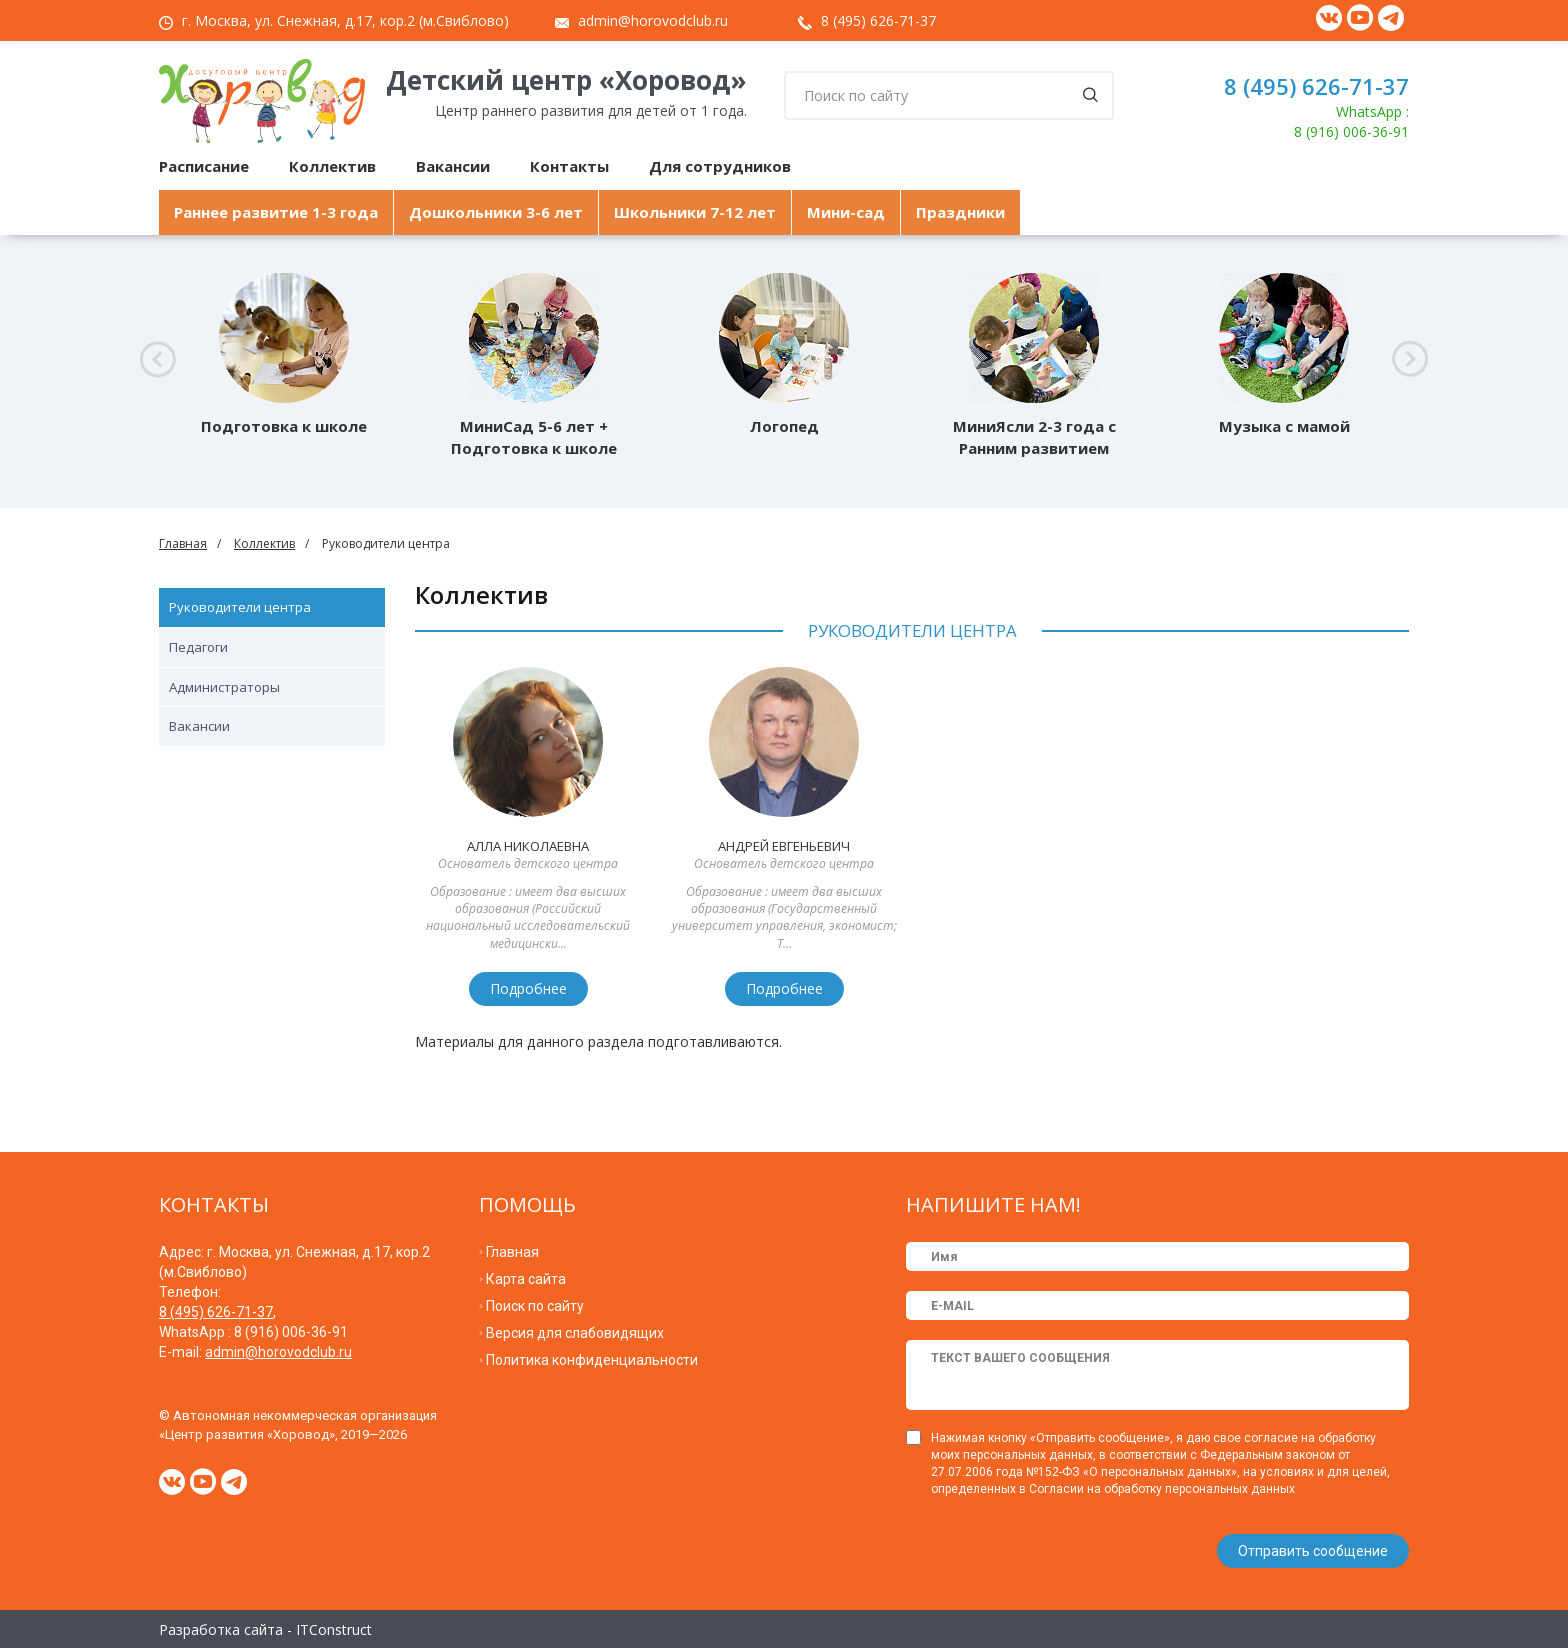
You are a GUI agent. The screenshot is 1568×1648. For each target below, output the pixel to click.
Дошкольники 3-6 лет (496, 212)
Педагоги (198, 647)
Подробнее (528, 988)
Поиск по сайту (535, 1306)
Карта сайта (526, 1279)
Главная (183, 543)
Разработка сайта (221, 1627)
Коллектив (332, 166)
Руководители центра (240, 607)
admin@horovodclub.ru (653, 20)
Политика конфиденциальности (592, 1360)
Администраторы (224, 687)
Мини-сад (846, 212)
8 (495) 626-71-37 (878, 20)
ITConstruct (334, 1627)
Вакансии (453, 166)
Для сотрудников (720, 166)
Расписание (204, 166)
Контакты (569, 166)
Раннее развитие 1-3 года (276, 212)
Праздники (960, 212)
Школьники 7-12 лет (695, 212)
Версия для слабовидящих (575, 1333)
